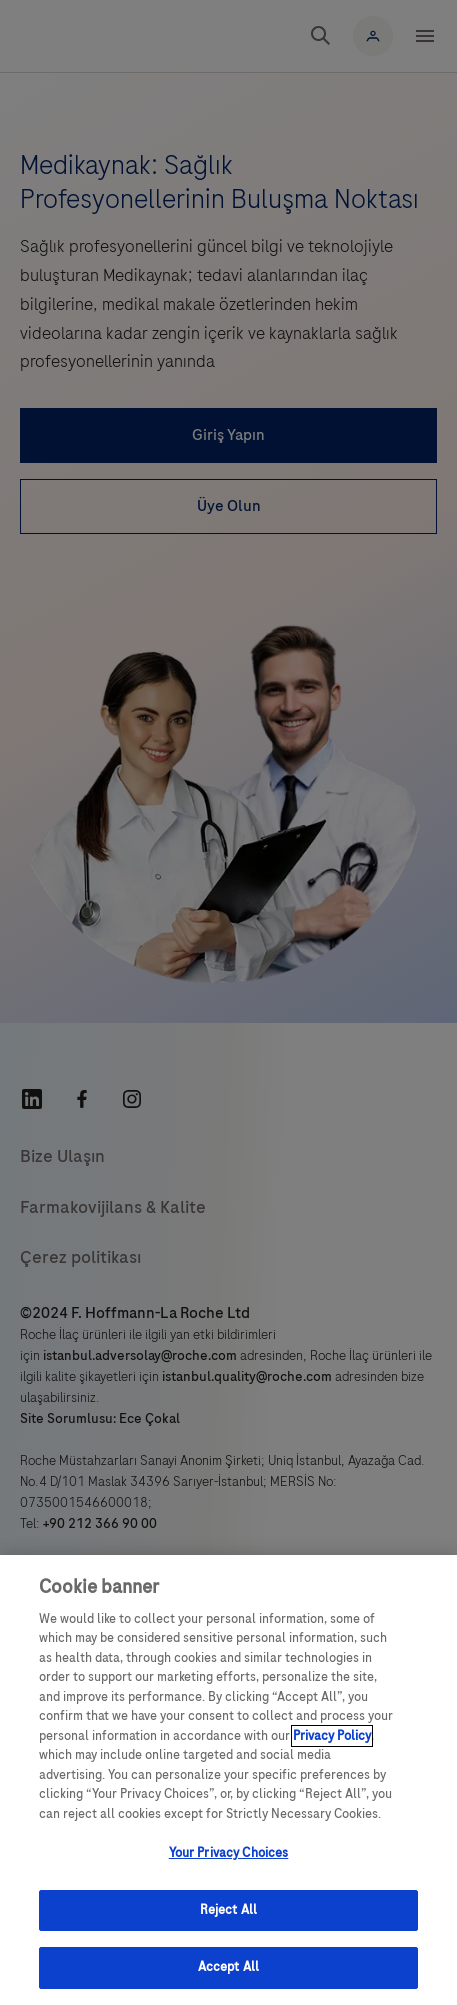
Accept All (228, 1967)
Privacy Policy (332, 1736)
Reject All (228, 1910)
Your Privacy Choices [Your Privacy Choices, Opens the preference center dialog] (229, 1853)
